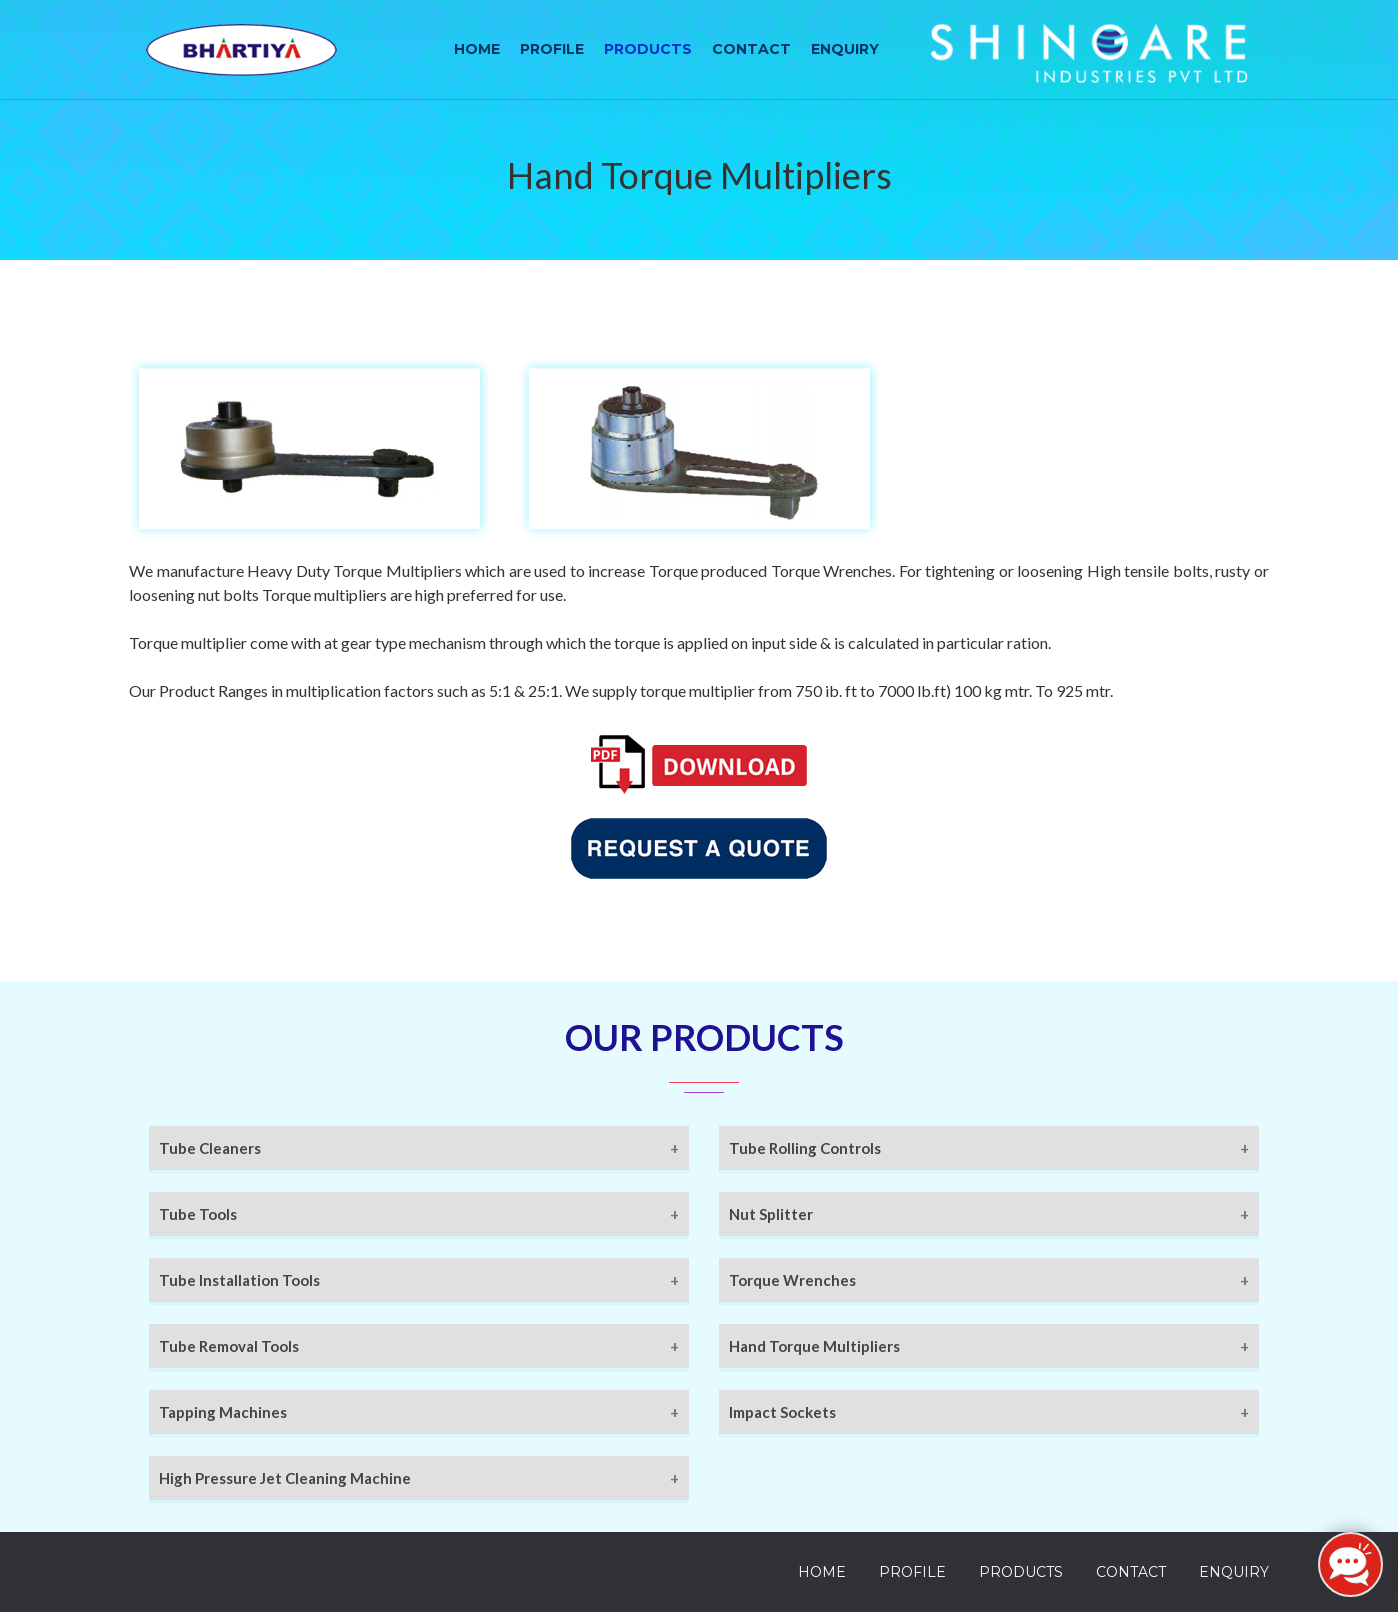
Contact (751, 49)
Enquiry (845, 49)
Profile (552, 49)
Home (477, 49)
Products (648, 49)
